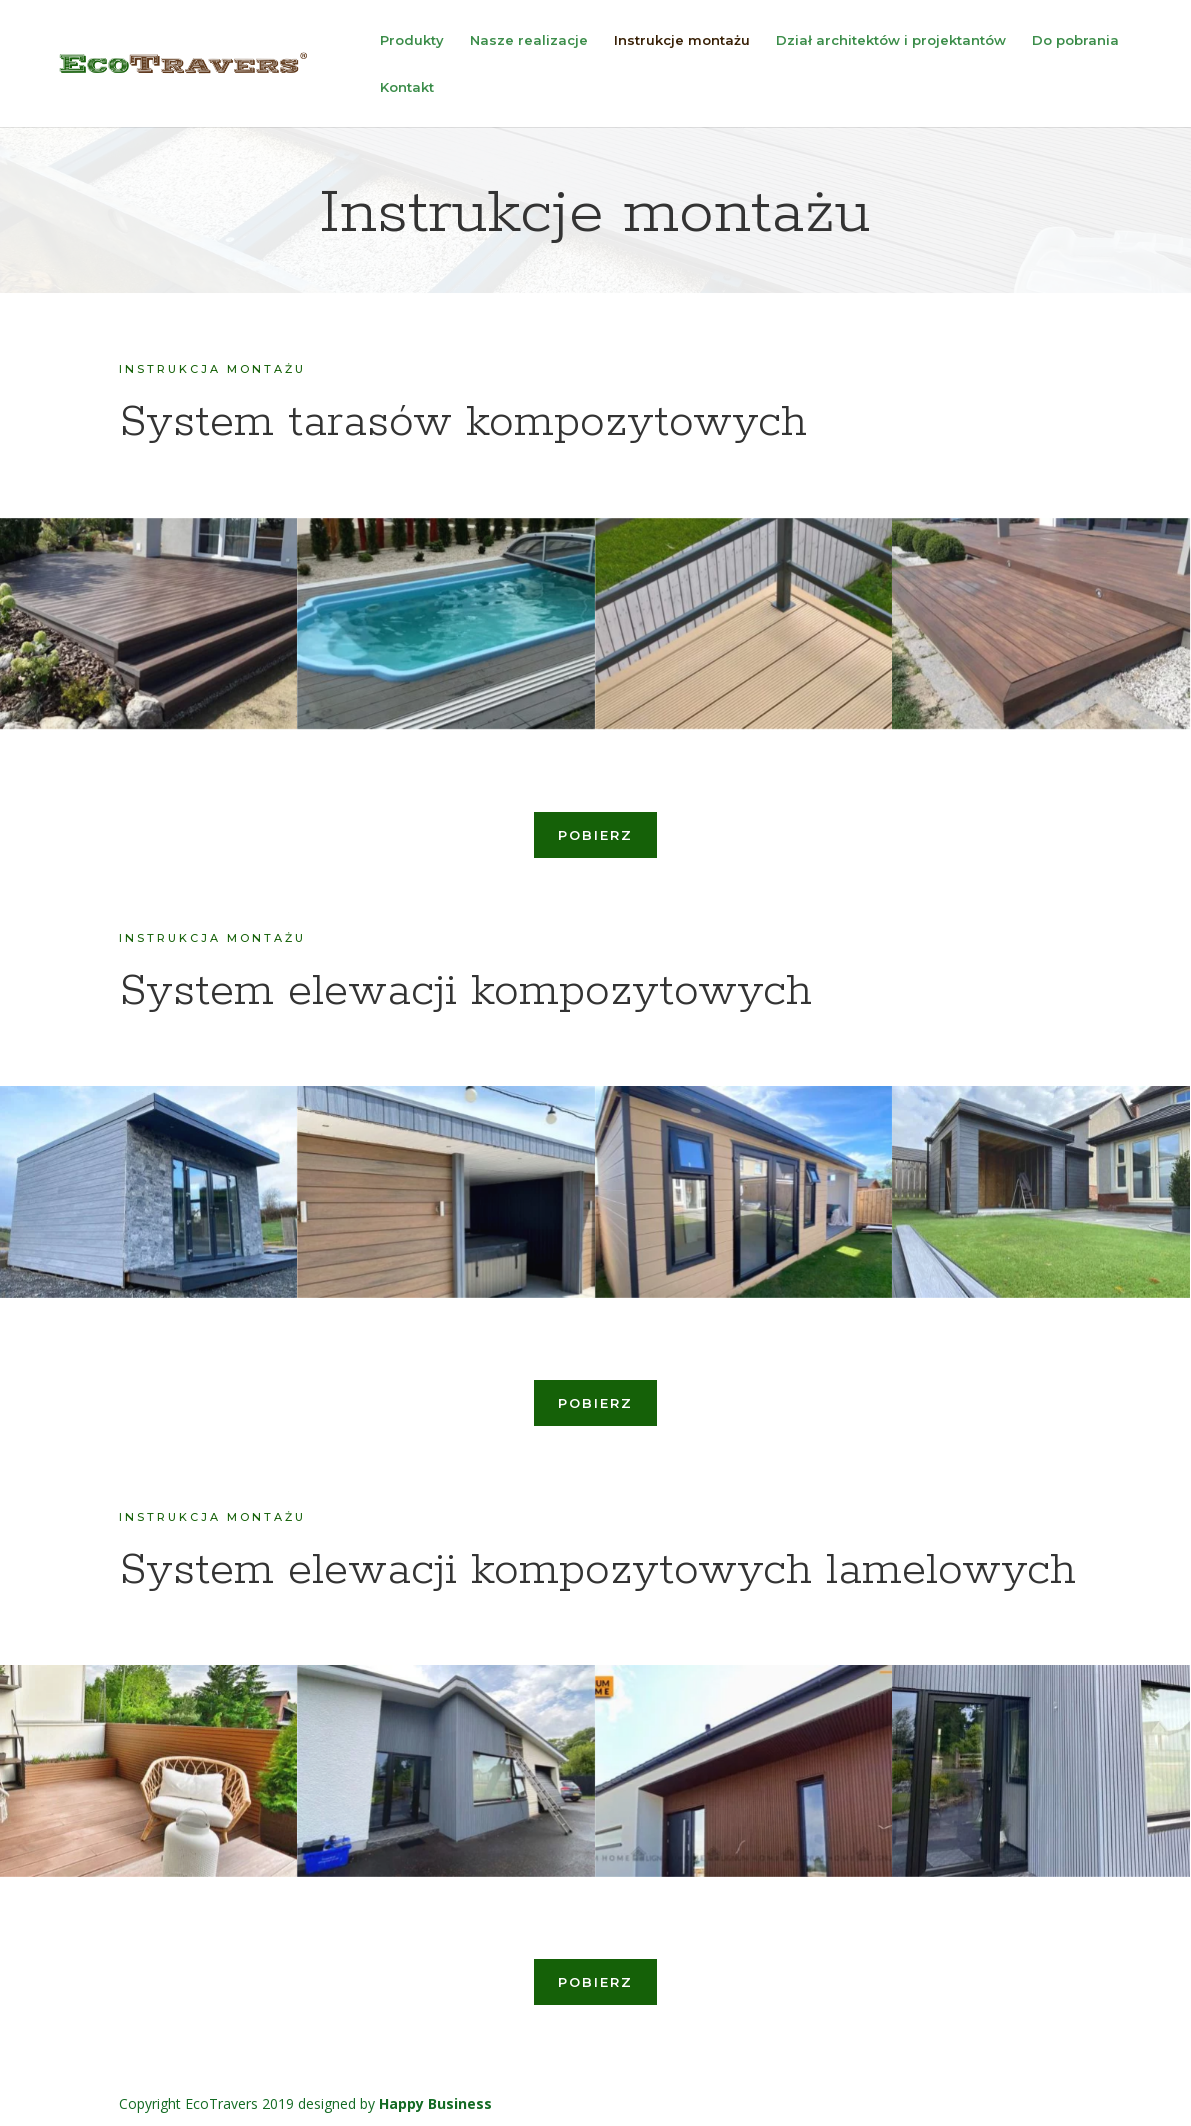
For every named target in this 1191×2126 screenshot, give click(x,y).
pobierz (595, 835)
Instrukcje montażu (682, 40)
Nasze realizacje (529, 40)
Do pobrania (1075, 40)
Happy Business (435, 2103)
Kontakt (407, 87)
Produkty (412, 40)
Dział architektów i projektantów (891, 40)
